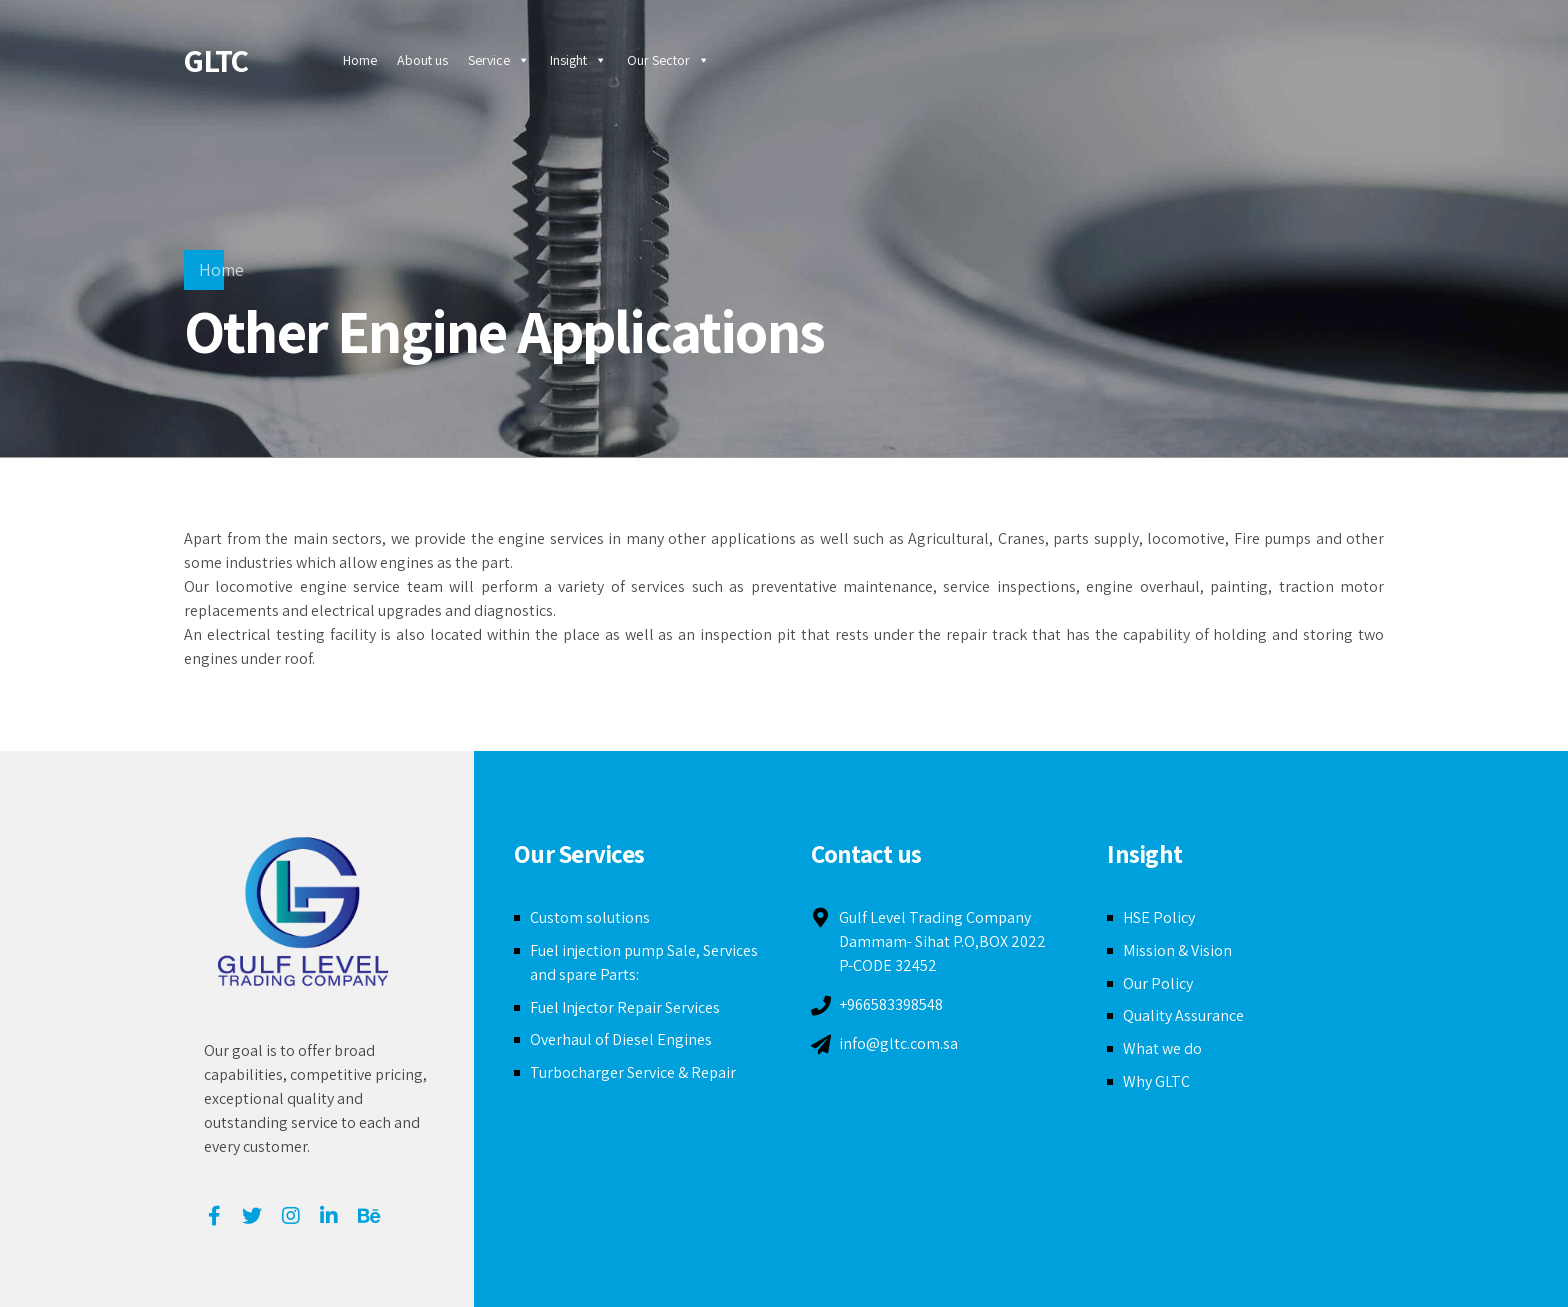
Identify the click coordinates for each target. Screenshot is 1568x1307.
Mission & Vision (1177, 950)
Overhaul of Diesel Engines (621, 1039)
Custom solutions (590, 917)
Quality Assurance (1183, 1015)
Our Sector (668, 60)
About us (422, 60)
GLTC (216, 60)
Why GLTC (1156, 1081)
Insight (578, 60)
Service (499, 60)
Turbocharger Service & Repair (633, 1072)
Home (360, 60)
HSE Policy (1159, 917)
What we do (1162, 1048)
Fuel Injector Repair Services (625, 1007)
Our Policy (1158, 983)
